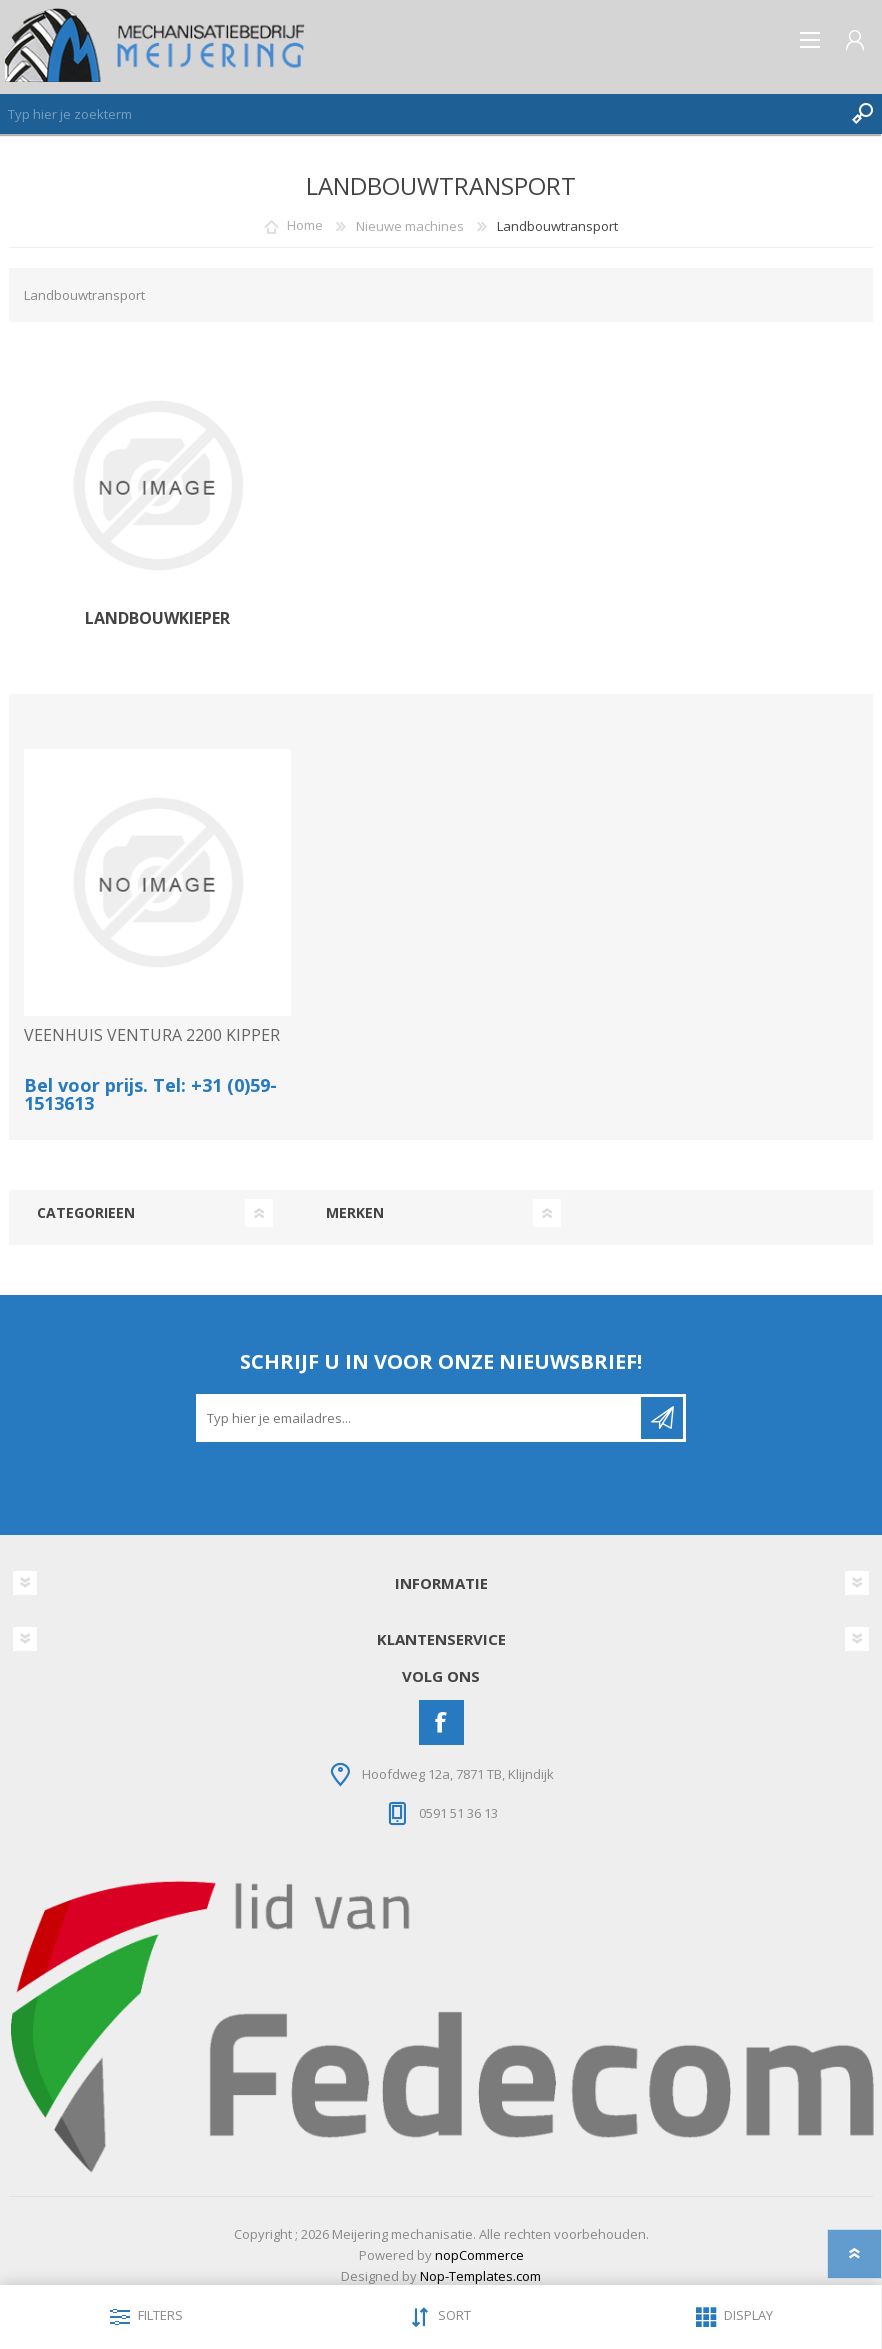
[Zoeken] (421, 114)
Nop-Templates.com (480, 2276)
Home (305, 226)
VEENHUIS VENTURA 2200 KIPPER (152, 1035)
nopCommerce (479, 2255)
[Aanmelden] (420, 1418)
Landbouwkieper (157, 618)
